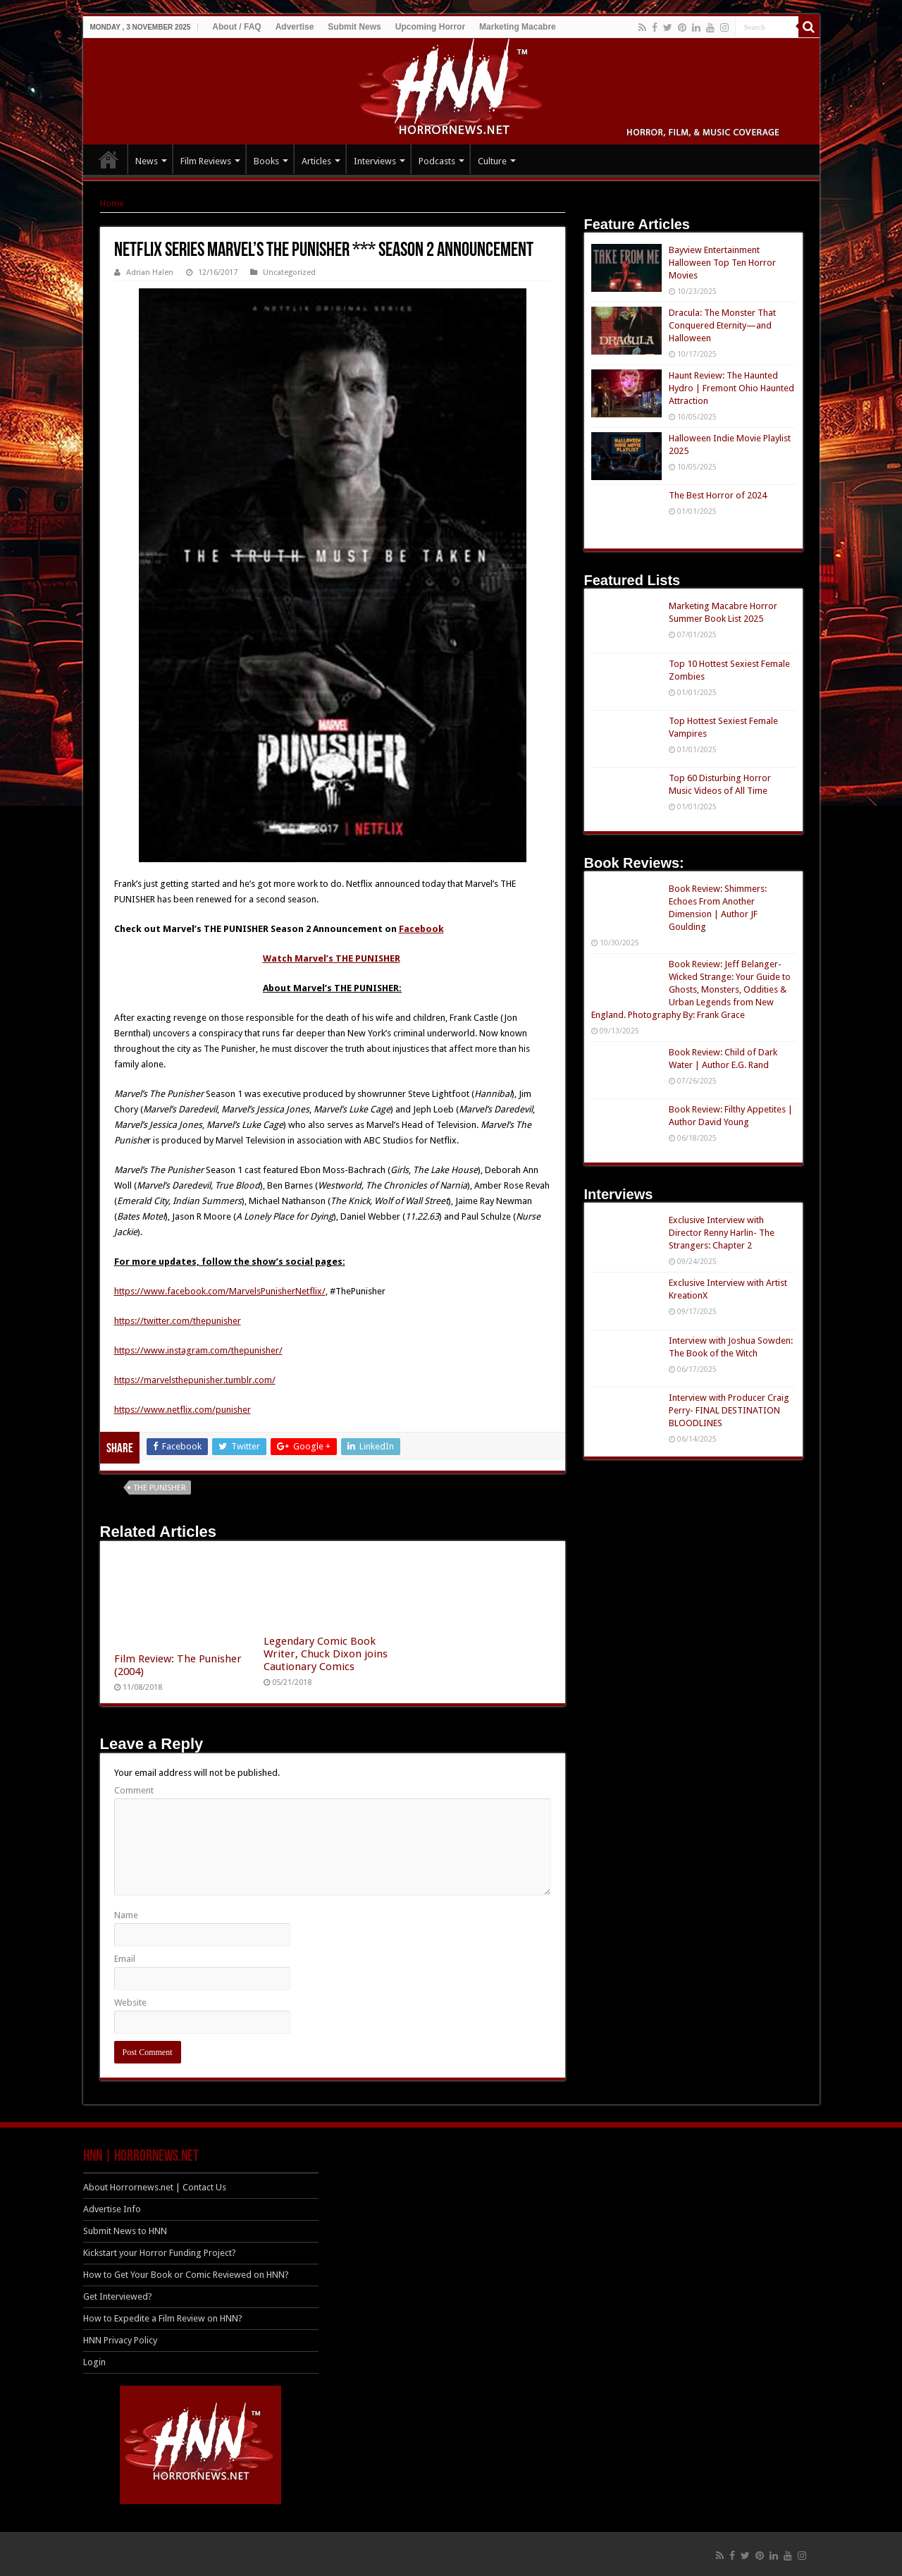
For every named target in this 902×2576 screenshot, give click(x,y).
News (146, 161)
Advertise (295, 27)
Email (124, 1959)
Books (266, 161)
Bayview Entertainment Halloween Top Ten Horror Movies (722, 263)
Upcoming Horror (430, 27)
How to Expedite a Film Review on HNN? (162, 2318)
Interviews (375, 161)
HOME (108, 159)
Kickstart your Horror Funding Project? (159, 2252)
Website (130, 2002)
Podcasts (437, 161)
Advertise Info (112, 2209)
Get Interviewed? (117, 2296)
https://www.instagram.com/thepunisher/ (198, 1350)
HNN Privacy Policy (120, 2340)
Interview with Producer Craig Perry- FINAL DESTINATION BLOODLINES (729, 1410)
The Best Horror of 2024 (718, 495)
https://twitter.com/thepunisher (177, 1320)
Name (126, 1915)
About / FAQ (236, 27)
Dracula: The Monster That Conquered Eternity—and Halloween (722, 325)
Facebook (421, 929)
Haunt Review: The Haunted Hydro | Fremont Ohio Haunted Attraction (731, 388)
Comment (134, 1790)
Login (94, 2362)
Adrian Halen (149, 272)
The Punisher (160, 1487)
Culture (492, 161)
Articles (316, 161)
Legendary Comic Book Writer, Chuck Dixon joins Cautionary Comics (326, 1654)
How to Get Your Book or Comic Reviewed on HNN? (186, 2274)
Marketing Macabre (517, 27)
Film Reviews (205, 161)
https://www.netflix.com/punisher (182, 1409)
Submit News (354, 27)
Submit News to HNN (125, 2231)
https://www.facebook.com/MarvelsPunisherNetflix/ (220, 1291)
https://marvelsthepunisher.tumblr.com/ (195, 1380)
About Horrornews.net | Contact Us (154, 2187)
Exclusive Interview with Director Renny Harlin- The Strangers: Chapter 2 (721, 1233)
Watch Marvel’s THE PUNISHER (331, 958)
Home (112, 203)
